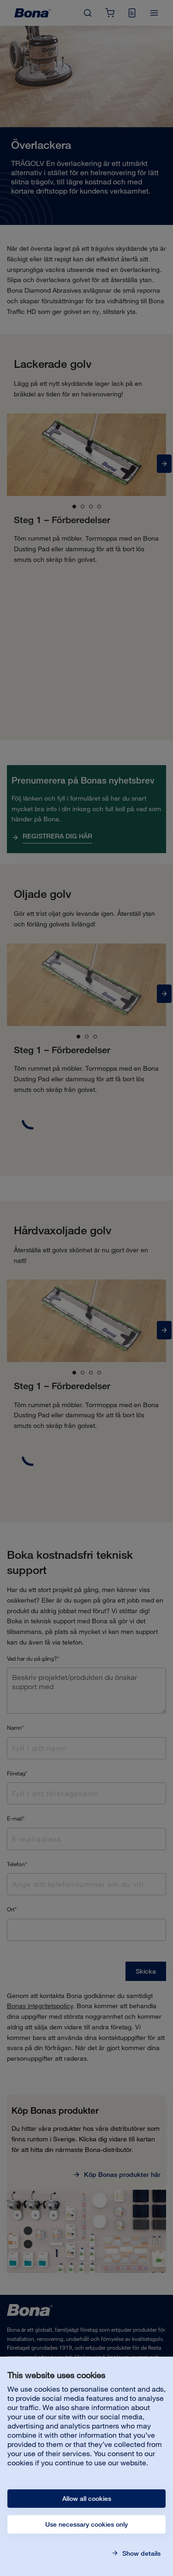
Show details (140, 2553)
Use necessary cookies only (86, 2524)
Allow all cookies (86, 2498)
